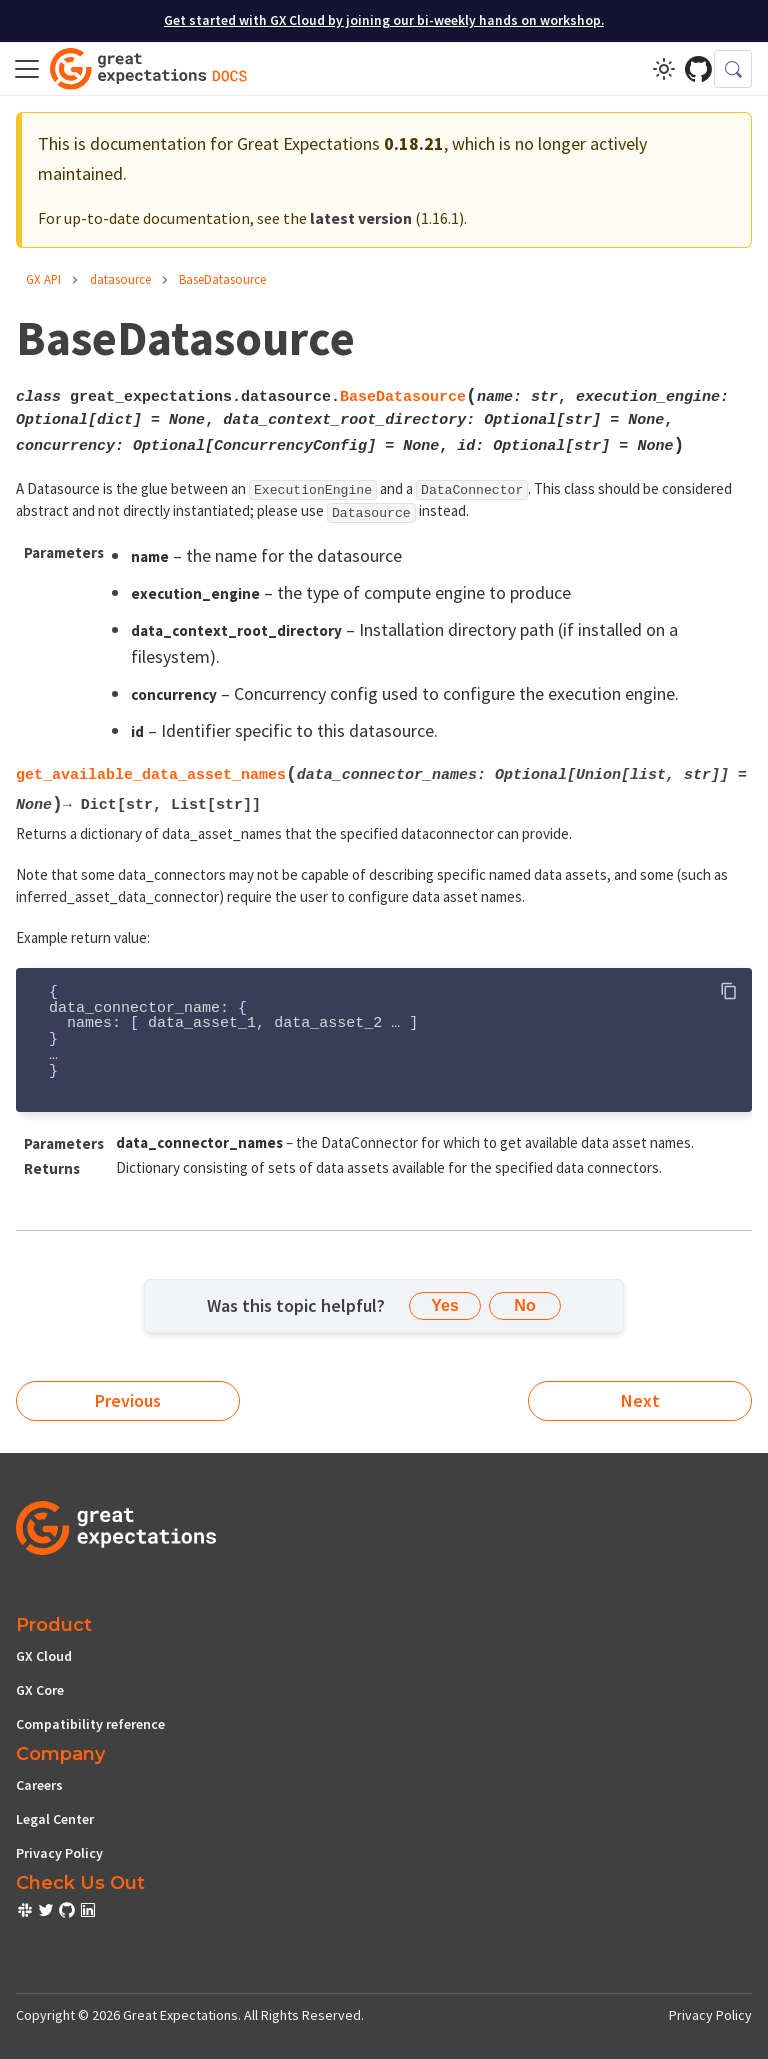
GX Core (40, 1690)
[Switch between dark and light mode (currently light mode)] (664, 69)
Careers (39, 1785)
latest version (361, 218)
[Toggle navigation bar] (27, 69)
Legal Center (55, 1819)
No (524, 1305)
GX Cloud (44, 1656)
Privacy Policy (59, 1853)
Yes (445, 1305)
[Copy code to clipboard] (728, 991)
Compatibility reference (90, 1724)
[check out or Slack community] (26, 1913)
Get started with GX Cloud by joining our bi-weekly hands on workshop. (384, 20)
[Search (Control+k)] (733, 69)
